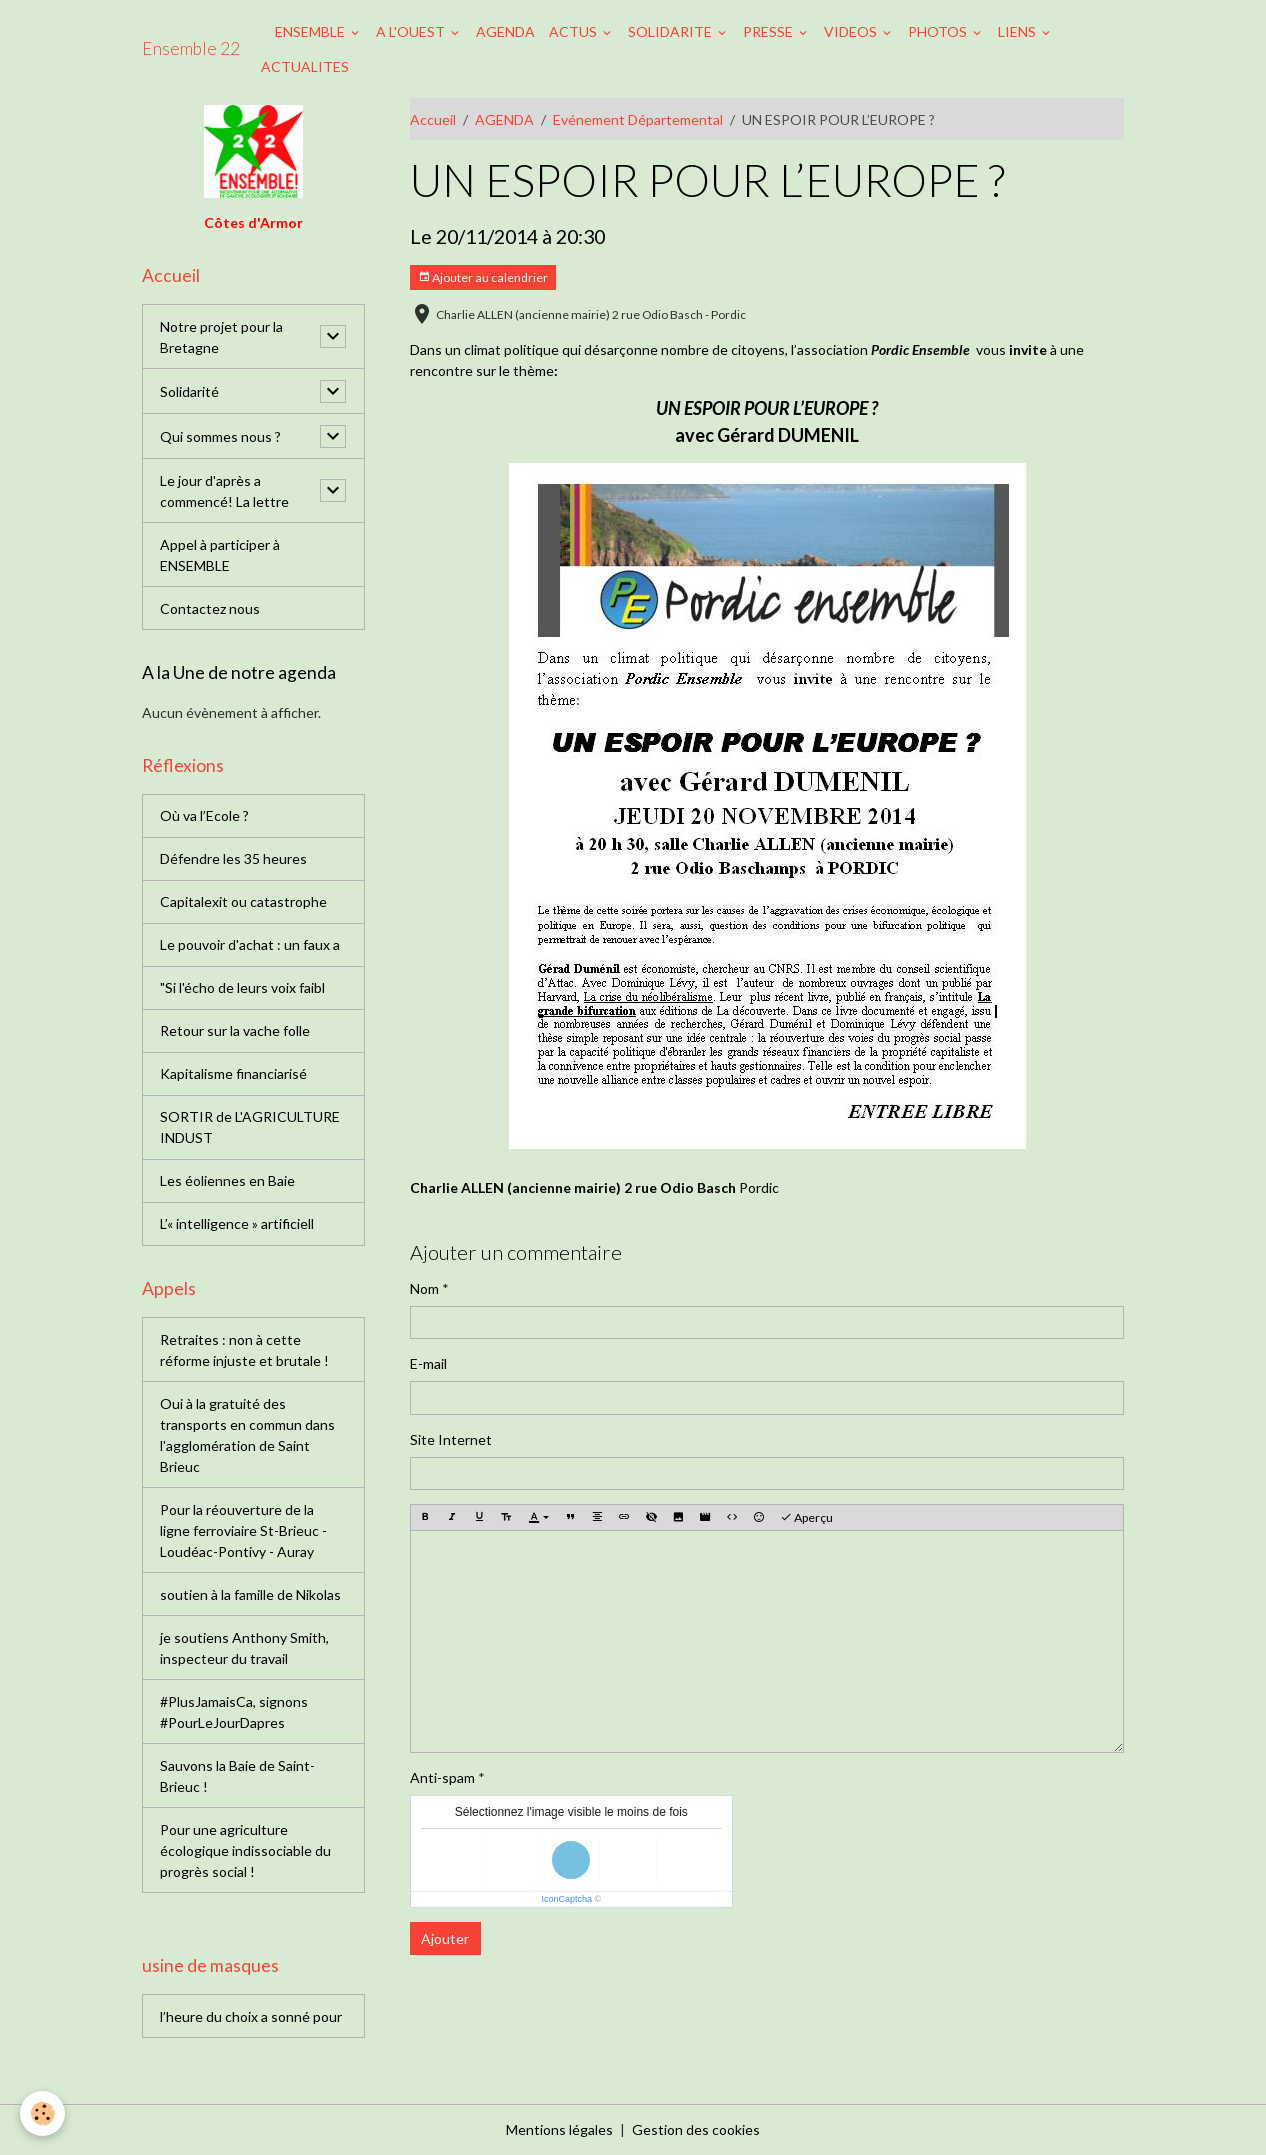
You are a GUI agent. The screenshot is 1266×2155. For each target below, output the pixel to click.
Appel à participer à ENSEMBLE (220, 555)
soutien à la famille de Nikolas (250, 1594)
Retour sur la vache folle (235, 1030)
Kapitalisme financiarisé (233, 1073)
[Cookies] (42, 2113)
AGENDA (505, 31)
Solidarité (189, 391)
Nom (424, 1288)
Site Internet (451, 1439)
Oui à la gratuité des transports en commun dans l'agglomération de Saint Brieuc (247, 1435)
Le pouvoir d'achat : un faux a (250, 944)
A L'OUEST (412, 31)
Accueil (433, 119)
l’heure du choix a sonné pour (251, 2016)
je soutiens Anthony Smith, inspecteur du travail (244, 1648)
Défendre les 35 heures (233, 858)
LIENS (1018, 31)
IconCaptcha (566, 1899)
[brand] (191, 49)
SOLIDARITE (671, 31)
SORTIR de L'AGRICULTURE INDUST (250, 1127)
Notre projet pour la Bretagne (221, 337)
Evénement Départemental (638, 119)
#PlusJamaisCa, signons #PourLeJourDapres (234, 1712)
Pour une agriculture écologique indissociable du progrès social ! (245, 1850)
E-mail (428, 1363)
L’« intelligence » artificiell (237, 1223)
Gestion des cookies (696, 2129)
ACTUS (574, 31)
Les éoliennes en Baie (227, 1180)
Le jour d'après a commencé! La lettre (224, 491)
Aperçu (806, 1517)
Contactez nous (210, 608)
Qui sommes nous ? (220, 436)
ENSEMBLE (311, 31)
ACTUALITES (305, 66)
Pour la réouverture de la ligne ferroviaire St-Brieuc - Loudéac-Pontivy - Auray (243, 1530)
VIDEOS (852, 31)
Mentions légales (559, 2129)
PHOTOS (939, 31)
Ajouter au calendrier (483, 277)
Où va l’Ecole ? (204, 815)
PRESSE (769, 31)
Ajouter (445, 1938)
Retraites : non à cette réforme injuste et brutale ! (244, 1350)
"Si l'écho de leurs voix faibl (242, 987)
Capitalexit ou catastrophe (243, 901)
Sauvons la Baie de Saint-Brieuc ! (237, 1776)
